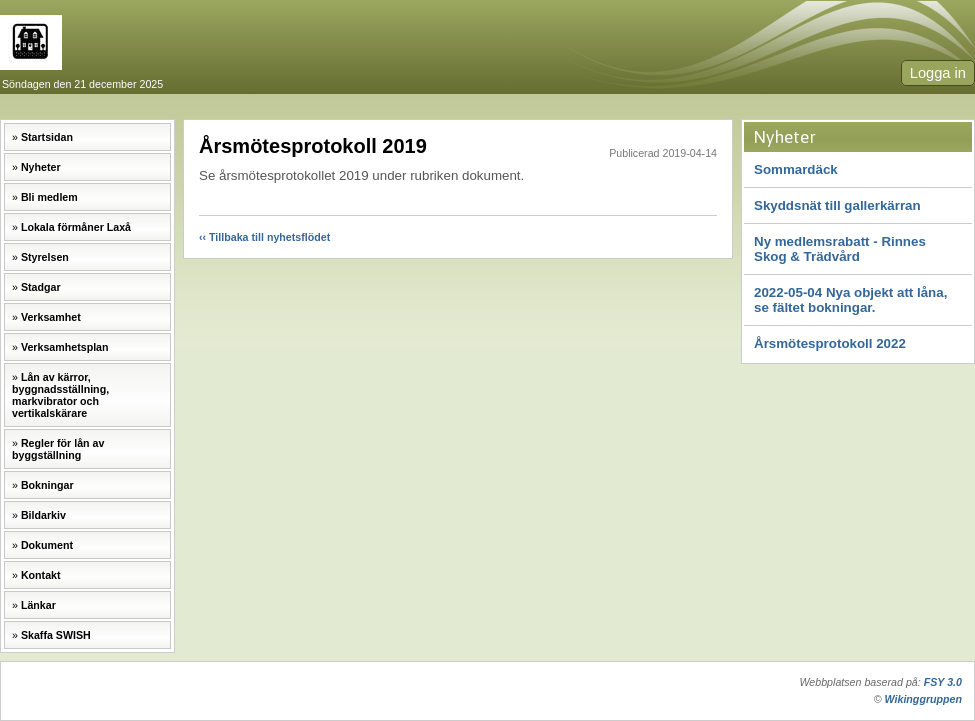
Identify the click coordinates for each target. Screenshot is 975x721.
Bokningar (47, 485)
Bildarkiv (43, 515)
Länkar (38, 605)
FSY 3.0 (943, 682)
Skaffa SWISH (56, 635)
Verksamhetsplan (65, 347)
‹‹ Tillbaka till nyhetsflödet (264, 237)
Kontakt (41, 575)
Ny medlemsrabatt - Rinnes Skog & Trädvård (840, 249)
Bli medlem (49, 197)
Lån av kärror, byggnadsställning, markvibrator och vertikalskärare (60, 395)
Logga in (938, 73)
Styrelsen (45, 257)
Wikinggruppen (923, 699)
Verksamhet (51, 317)
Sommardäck (796, 169)
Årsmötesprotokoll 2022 (830, 343)
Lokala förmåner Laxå (76, 227)
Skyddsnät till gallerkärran (837, 205)
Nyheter (41, 167)
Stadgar (41, 287)
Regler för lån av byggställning (58, 449)
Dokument (47, 545)
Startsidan (47, 137)
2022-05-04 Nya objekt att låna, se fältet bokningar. (850, 300)
